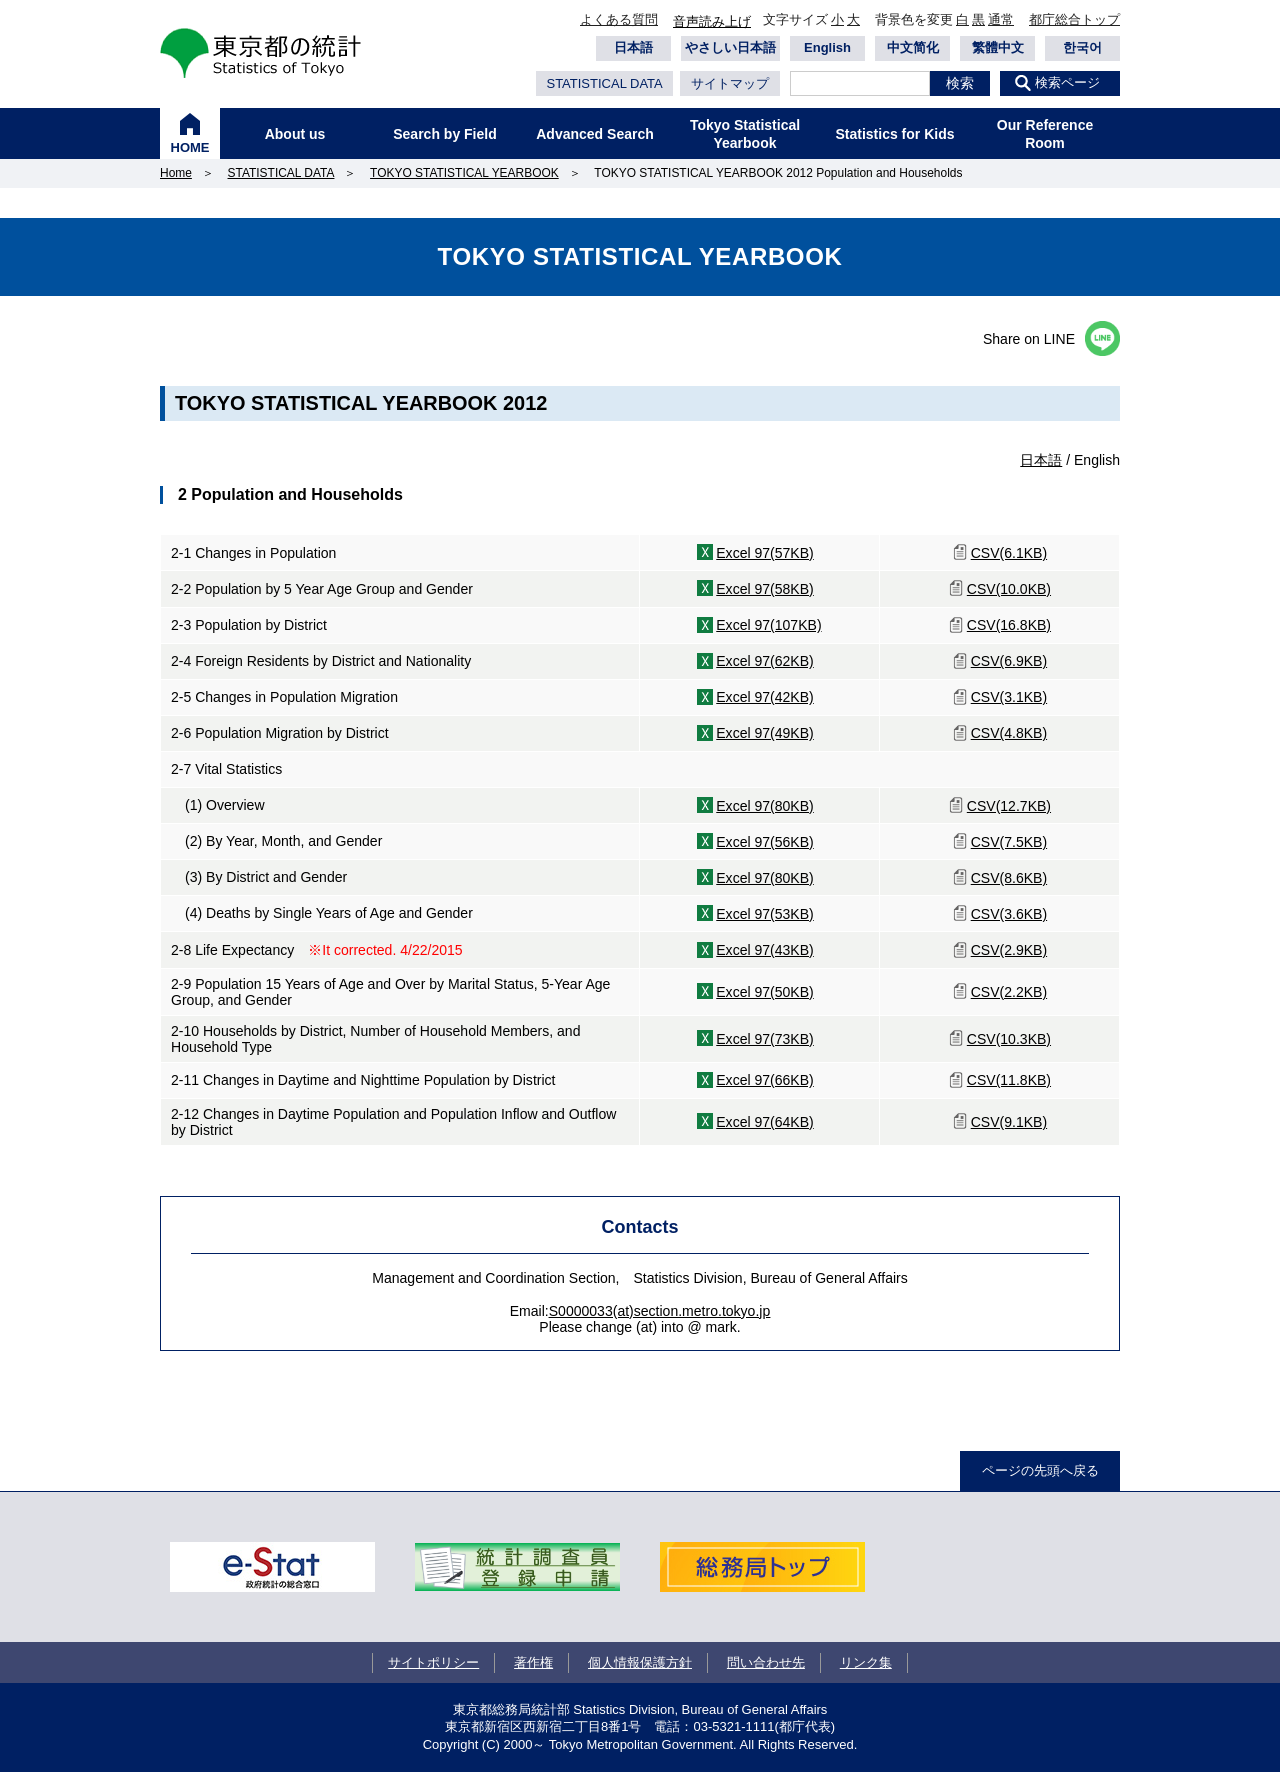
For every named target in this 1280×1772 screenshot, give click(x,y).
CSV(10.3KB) (1009, 1039)
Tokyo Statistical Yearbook (745, 134)
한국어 (1082, 47)
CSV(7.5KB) (1009, 842)
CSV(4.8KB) (1009, 733)
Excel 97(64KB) (765, 1122)
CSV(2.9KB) (1009, 950)
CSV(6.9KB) (1009, 661)
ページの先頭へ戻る (1040, 1470)
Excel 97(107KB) (768, 625)
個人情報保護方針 (640, 1662)
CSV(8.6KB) (1009, 878)
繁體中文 (998, 47)
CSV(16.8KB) (1009, 625)
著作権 (533, 1662)
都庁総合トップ (1074, 19)
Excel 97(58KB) (765, 589)
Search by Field (444, 134)
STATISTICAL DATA (604, 83)
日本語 (633, 47)
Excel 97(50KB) (765, 992)
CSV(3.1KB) (1009, 697)
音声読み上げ (712, 21)
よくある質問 (619, 19)
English (827, 47)
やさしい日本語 (730, 47)
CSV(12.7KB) (1009, 806)
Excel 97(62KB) (765, 661)
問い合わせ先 (766, 1662)
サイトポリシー (433, 1662)
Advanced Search (595, 134)
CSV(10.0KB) (1009, 589)
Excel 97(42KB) (765, 697)
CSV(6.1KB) (1009, 553)
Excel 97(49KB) (765, 733)
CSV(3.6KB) (1009, 914)
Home (176, 173)
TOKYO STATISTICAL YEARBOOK (464, 173)
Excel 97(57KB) (765, 553)
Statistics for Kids (894, 134)
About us (295, 134)
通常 (1001, 19)
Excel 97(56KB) (765, 842)
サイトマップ (730, 83)
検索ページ (1067, 82)
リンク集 (866, 1662)
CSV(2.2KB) (1009, 992)
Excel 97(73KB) (765, 1039)
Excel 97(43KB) (765, 950)
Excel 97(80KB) (765, 806)
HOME (190, 147)
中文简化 (913, 47)
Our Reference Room (1045, 134)
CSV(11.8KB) (1009, 1080)
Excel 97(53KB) (765, 914)
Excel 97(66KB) (765, 1080)
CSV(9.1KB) (1009, 1122)
